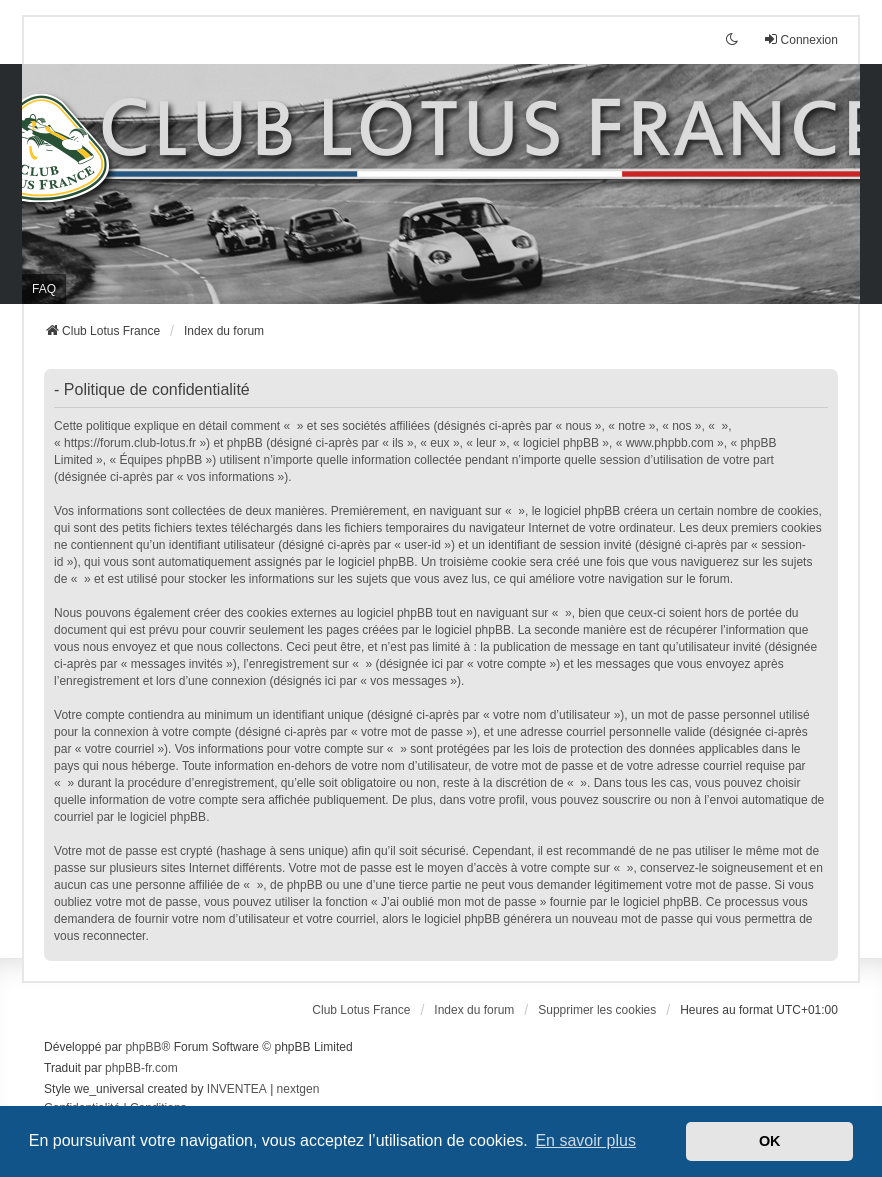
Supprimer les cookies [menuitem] (597, 1010)
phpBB (143, 1047)
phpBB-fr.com (141, 1068)
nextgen (298, 1089)
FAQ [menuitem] (44, 289)
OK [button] (770, 1141)
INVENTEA (237, 1089)
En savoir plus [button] (585, 1140)
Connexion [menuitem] (800, 39)
